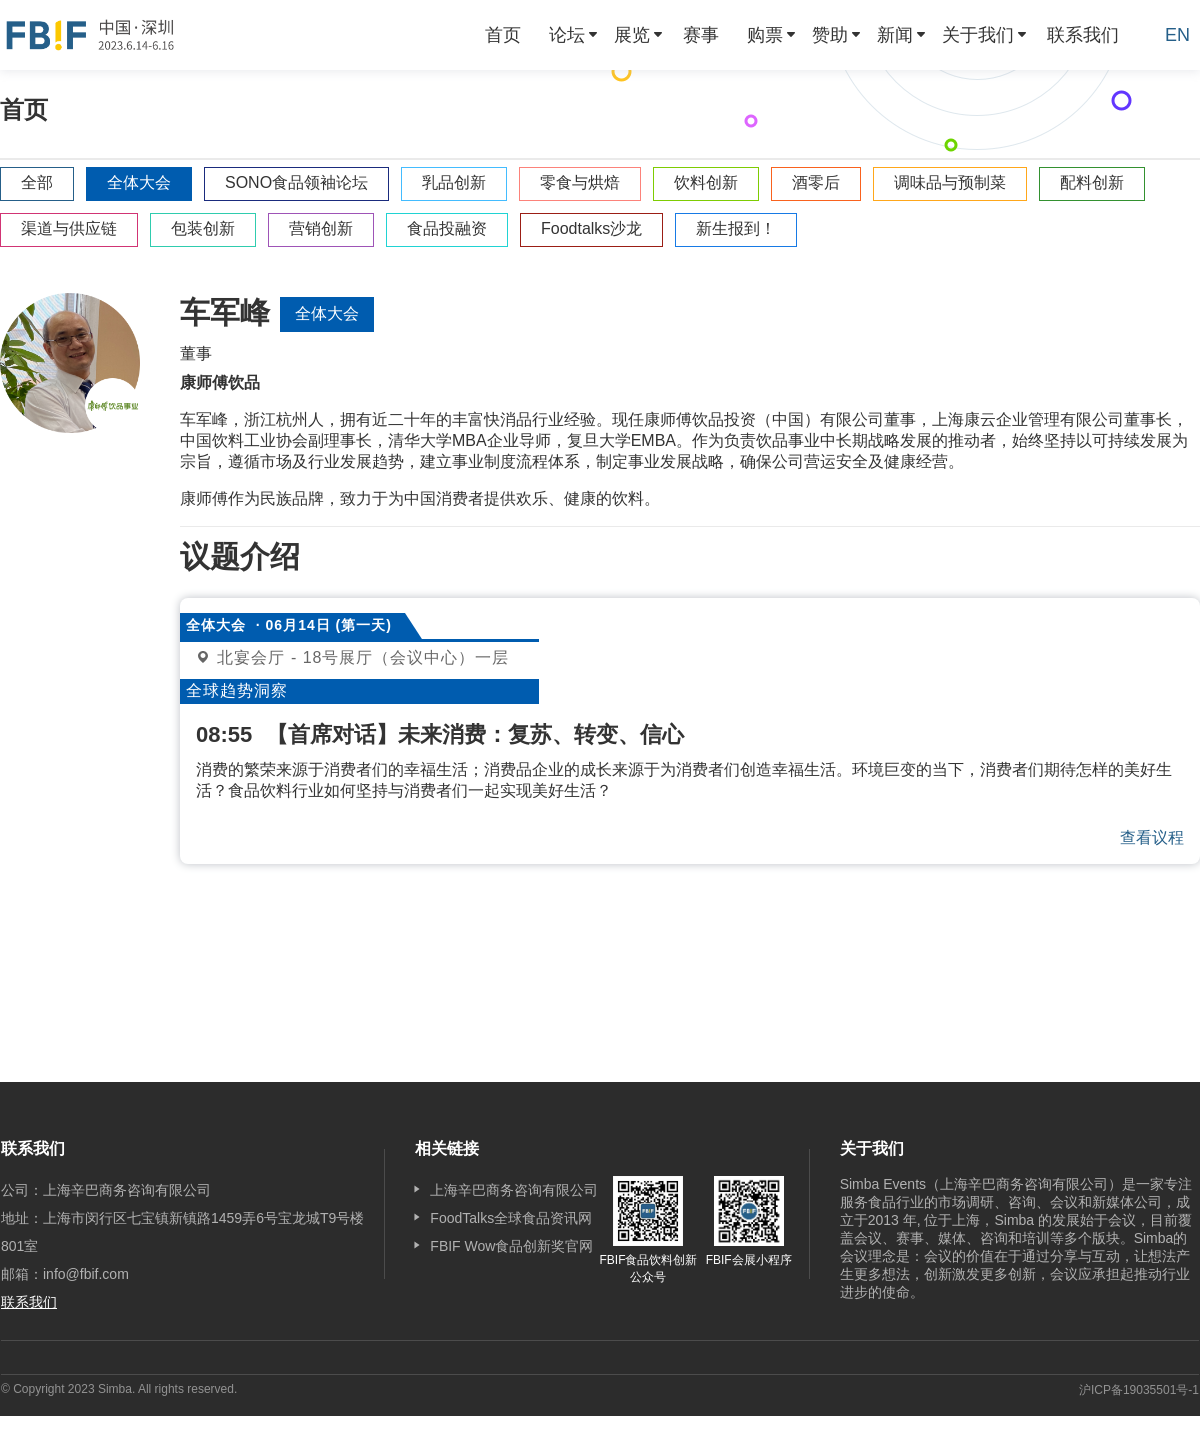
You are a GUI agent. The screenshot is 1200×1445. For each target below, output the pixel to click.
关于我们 (978, 35)
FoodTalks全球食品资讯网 (511, 1218)
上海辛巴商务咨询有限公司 (514, 1190)
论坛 (567, 35)
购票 (765, 35)
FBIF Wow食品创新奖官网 (511, 1246)
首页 (503, 35)
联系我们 (1083, 35)
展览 (632, 35)
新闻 (895, 35)
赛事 (701, 35)
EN (1177, 35)
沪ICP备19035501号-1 (1139, 1390)
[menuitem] (503, 35)
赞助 (830, 35)
